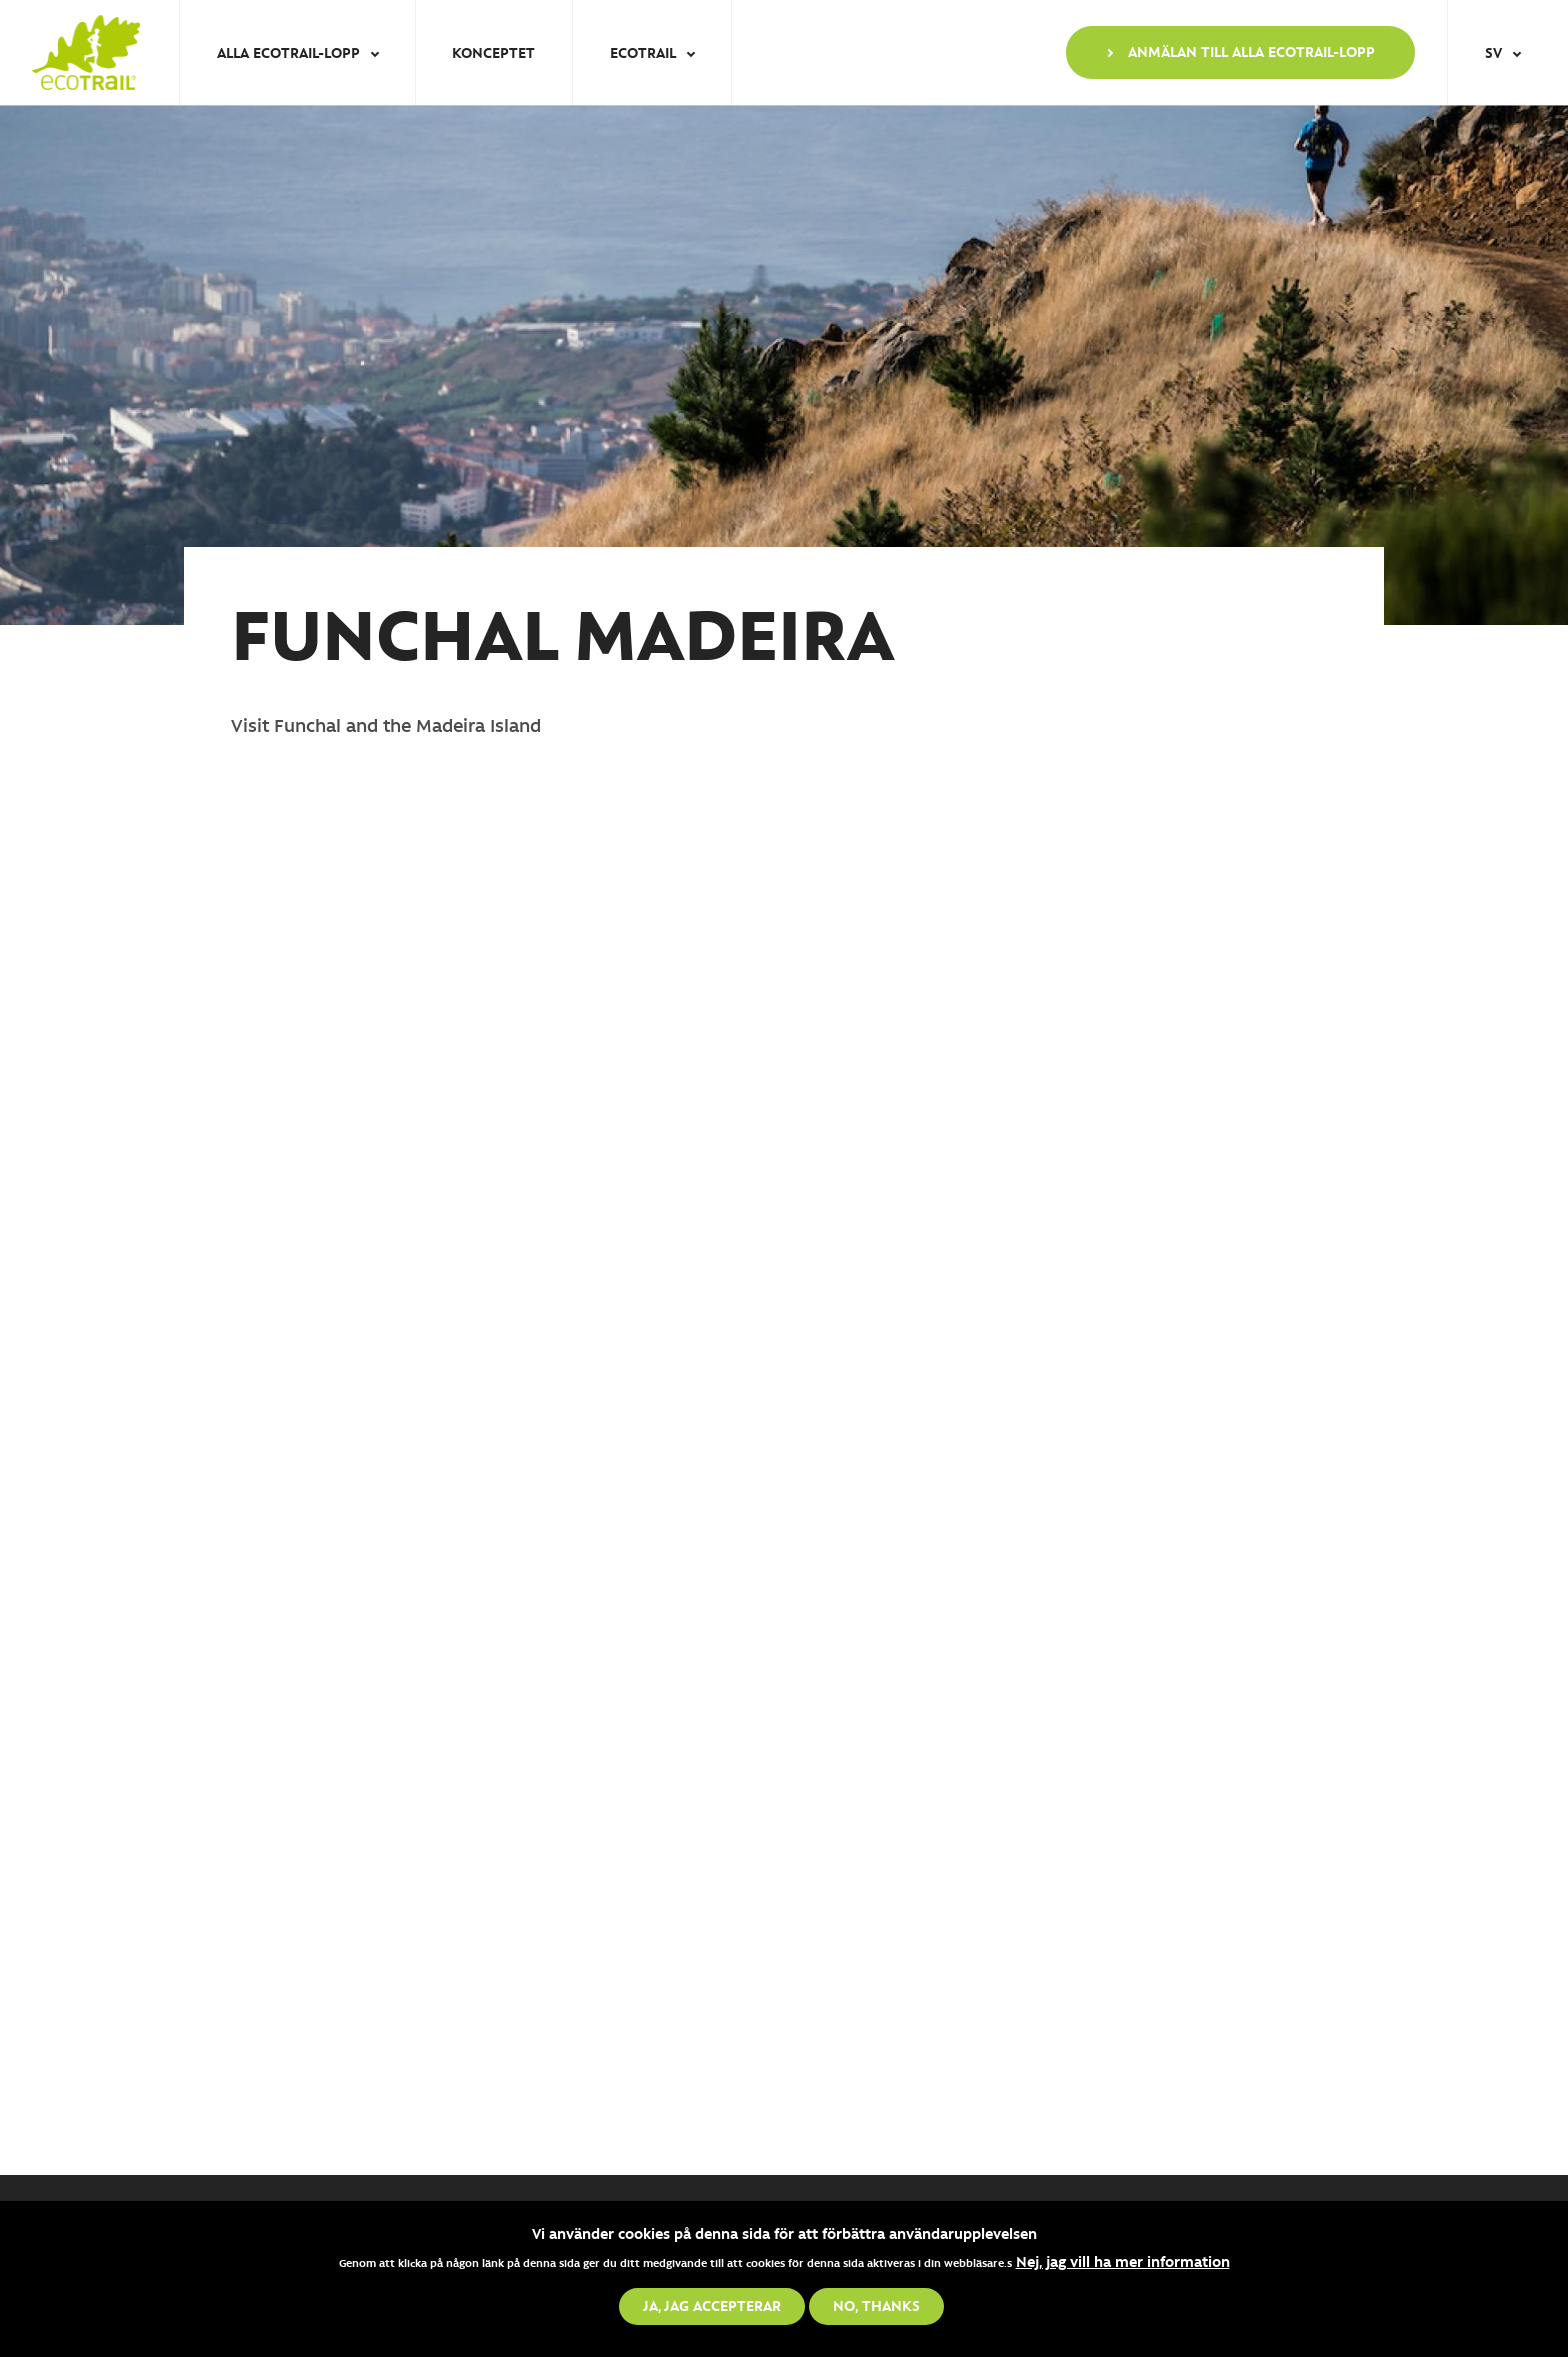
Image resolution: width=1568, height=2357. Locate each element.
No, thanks (876, 2305)
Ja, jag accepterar (712, 2305)
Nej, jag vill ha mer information (1123, 2261)
